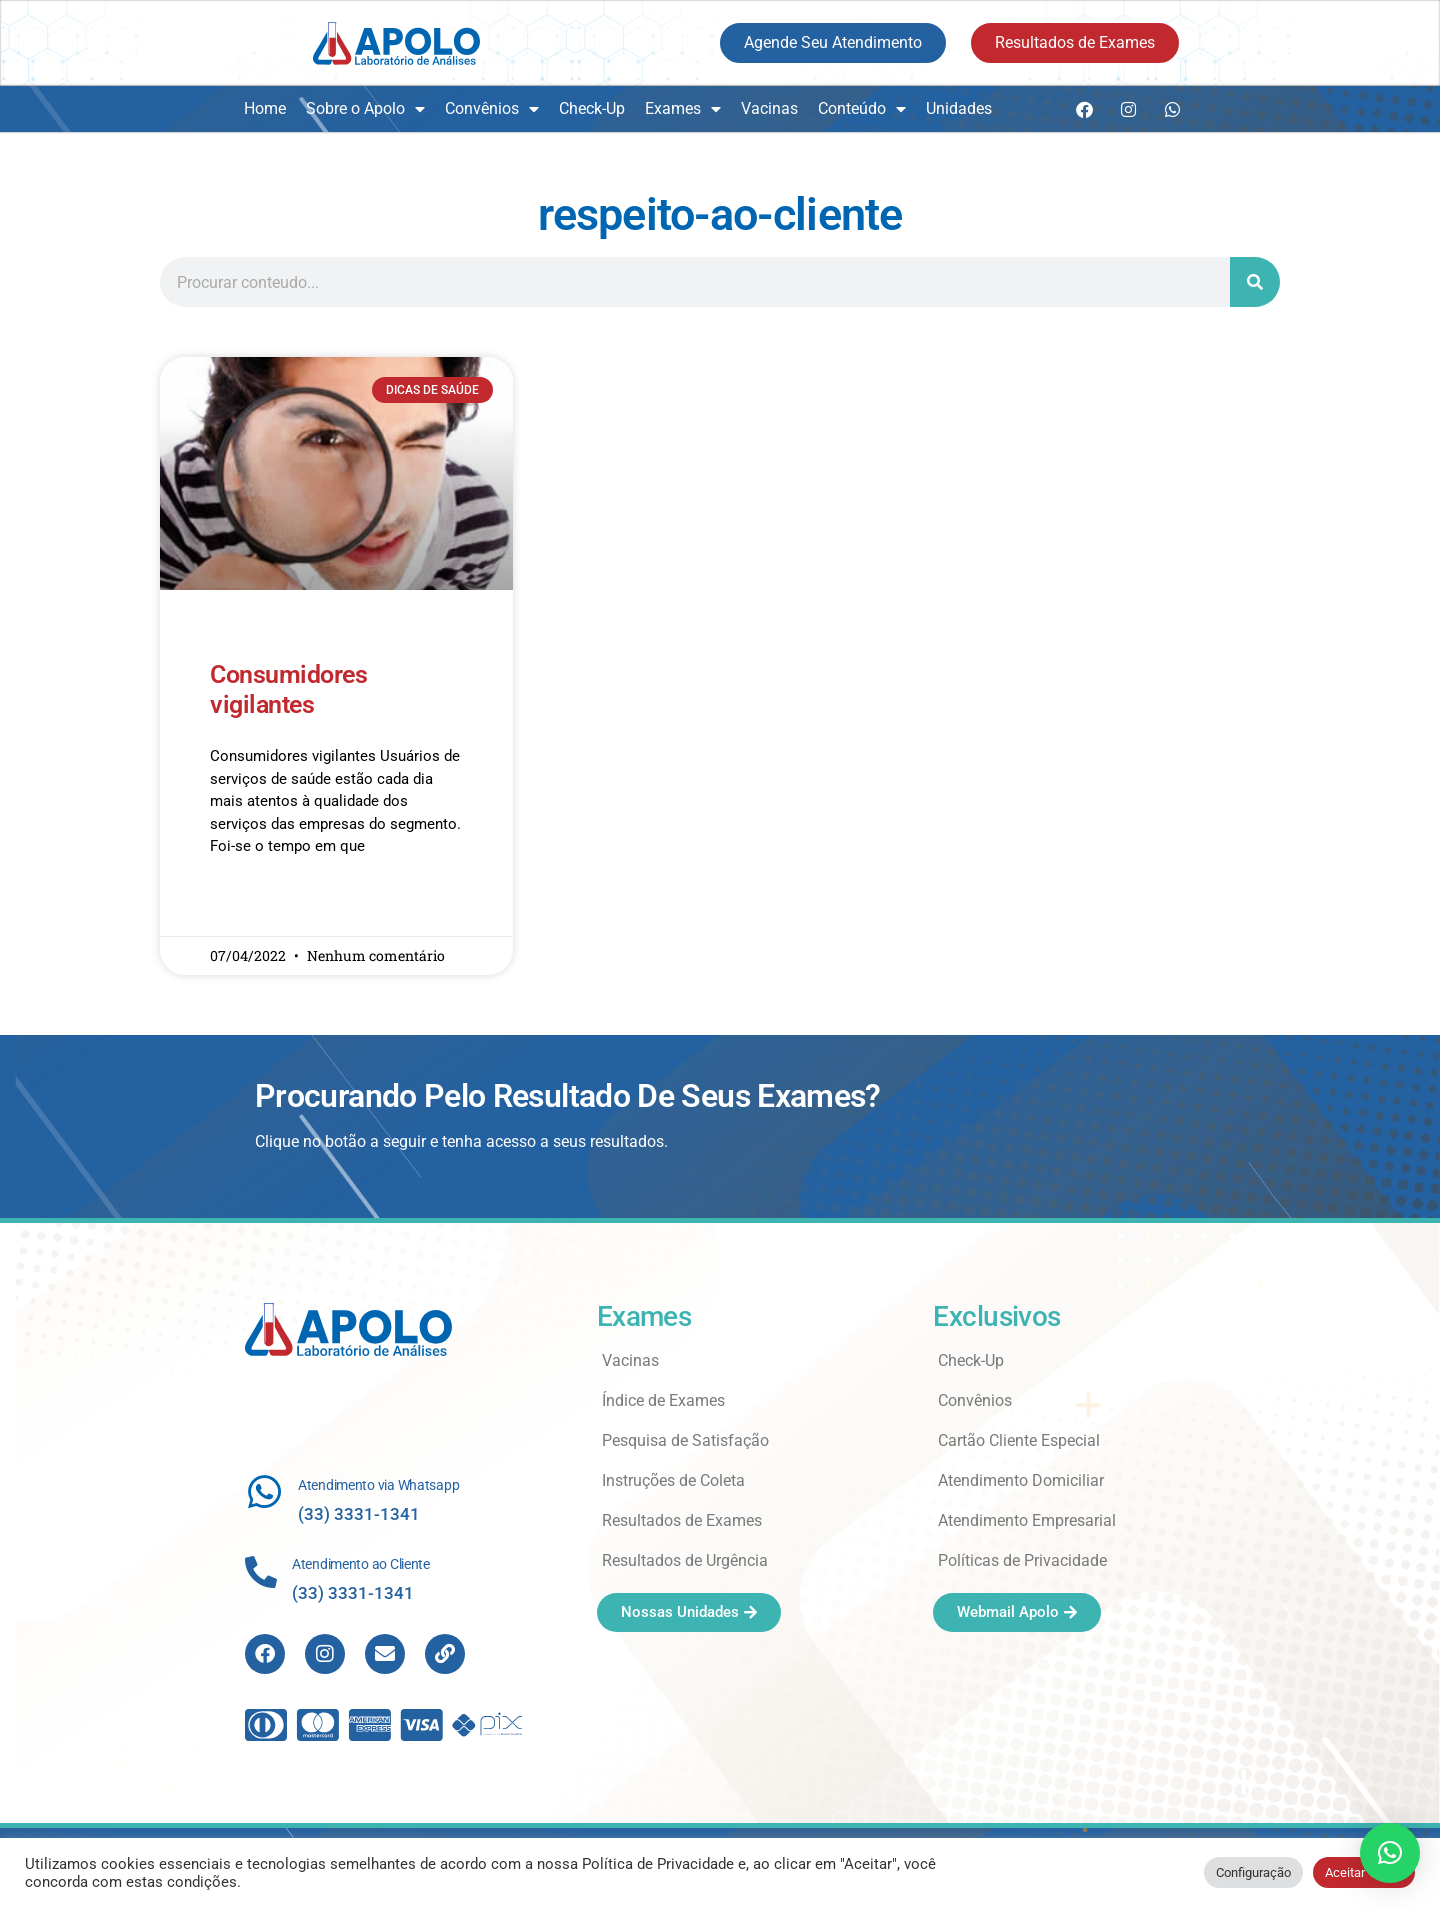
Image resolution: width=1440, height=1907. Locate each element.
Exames (683, 109)
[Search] (1255, 282)
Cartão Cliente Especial (1019, 1440)
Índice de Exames (663, 1400)
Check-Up (592, 108)
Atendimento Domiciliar (1021, 1480)
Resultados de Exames (682, 1520)
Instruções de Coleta (673, 1480)
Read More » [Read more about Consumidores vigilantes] (248, 905)
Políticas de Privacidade (1022, 1560)
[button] (1390, 1853)
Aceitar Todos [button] (1364, 1872)
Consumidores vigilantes (288, 689)
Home (265, 108)
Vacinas (769, 108)
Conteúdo (862, 109)
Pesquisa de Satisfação (685, 1440)
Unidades (959, 108)
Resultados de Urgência (685, 1560)
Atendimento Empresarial (1027, 1520)
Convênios (492, 109)
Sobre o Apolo (365, 109)
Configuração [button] (1253, 1872)
